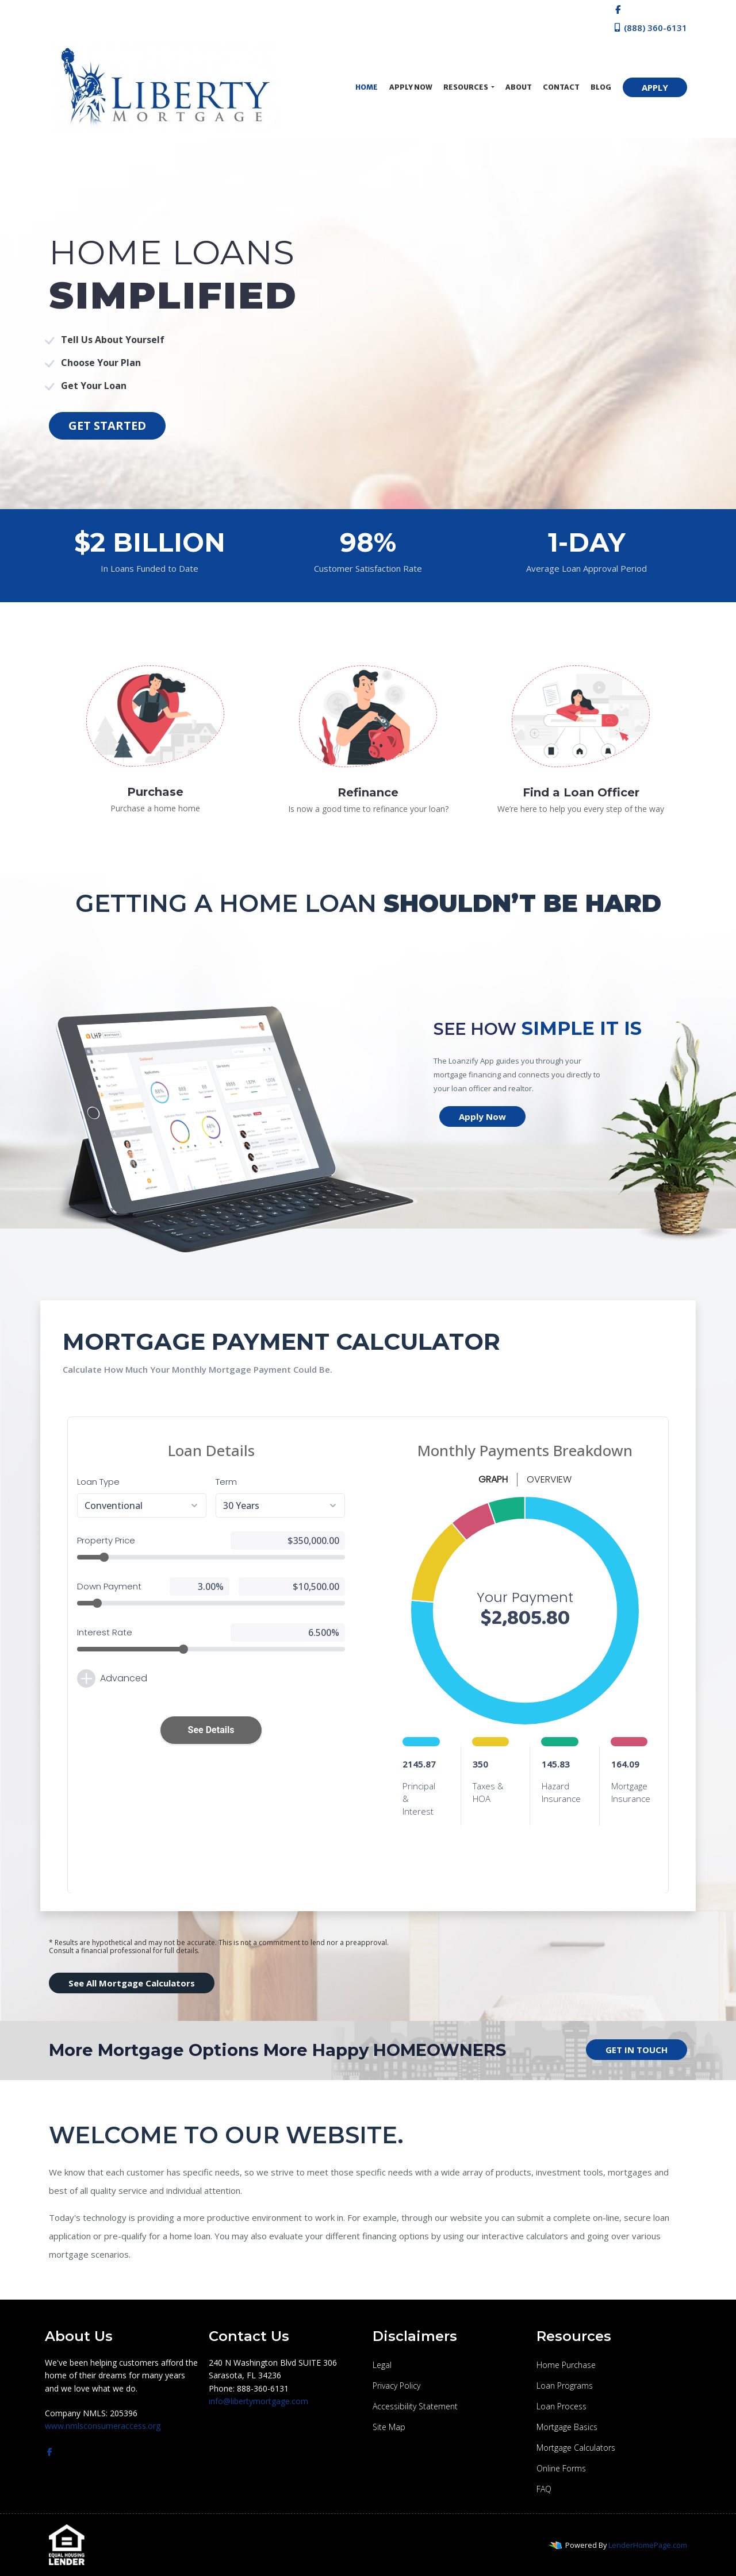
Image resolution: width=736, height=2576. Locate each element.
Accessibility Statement (415, 2406)
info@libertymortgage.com (258, 2401)
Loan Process (561, 2406)
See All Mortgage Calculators (131, 1983)
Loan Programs (564, 2385)
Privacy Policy (396, 2385)
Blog (601, 87)
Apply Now (410, 87)
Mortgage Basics (566, 2426)
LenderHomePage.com (647, 2545)
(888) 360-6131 (650, 27)
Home (366, 87)
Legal (382, 2364)
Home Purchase (566, 2364)
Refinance (368, 792)
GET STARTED (107, 425)
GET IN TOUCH (636, 2049)
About (518, 87)
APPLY (655, 87)
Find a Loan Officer (581, 792)
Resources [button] (466, 87)
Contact (561, 87)
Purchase (155, 792)
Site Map (389, 2426)
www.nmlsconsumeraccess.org (102, 2425)
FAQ (543, 2488)
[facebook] (617, 9)
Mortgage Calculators (575, 2447)
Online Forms (561, 2468)
